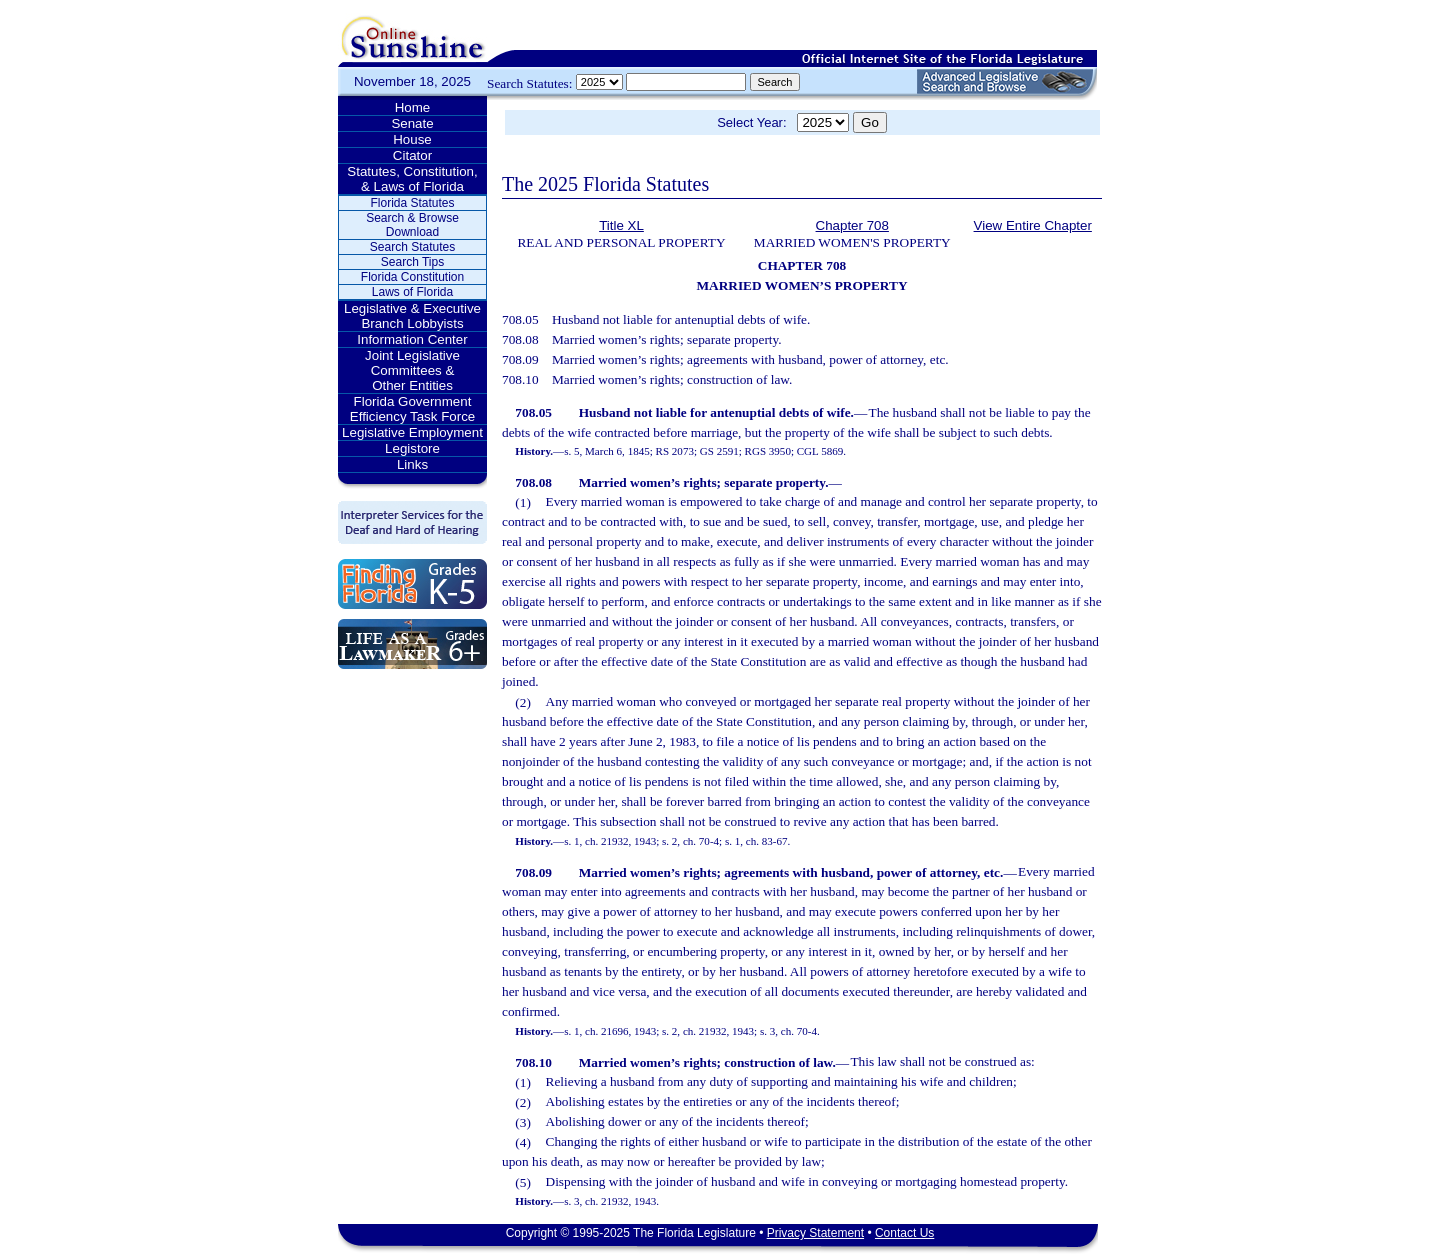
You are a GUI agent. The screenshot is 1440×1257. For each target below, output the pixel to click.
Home (413, 107)
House (412, 139)
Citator (412, 155)
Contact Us (904, 1233)
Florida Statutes (412, 203)
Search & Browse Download (412, 225)
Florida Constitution (412, 277)
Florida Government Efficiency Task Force (412, 409)
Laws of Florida (412, 292)
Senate (412, 123)
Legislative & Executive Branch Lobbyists (412, 316)
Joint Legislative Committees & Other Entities (412, 370)
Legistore (412, 448)
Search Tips (412, 262)
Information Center (412, 339)
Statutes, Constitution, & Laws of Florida (412, 179)
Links (412, 464)
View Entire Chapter (1033, 225)
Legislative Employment (412, 432)
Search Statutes (412, 247)
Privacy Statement (815, 1233)
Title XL (621, 225)
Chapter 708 (852, 225)
